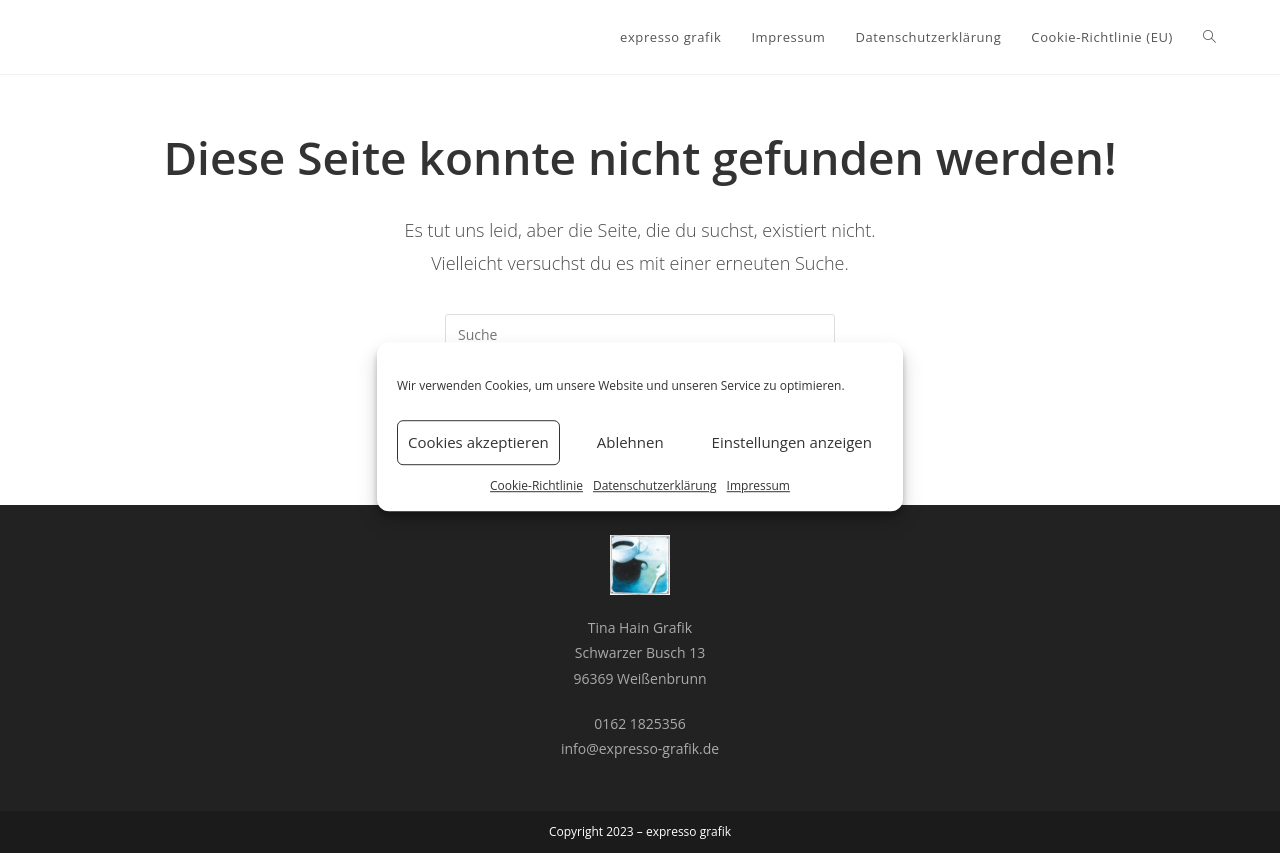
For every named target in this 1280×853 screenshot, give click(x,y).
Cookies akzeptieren (478, 442)
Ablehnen (630, 442)
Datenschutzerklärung (655, 485)
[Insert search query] (640, 334)
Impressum (758, 485)
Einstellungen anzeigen (792, 442)
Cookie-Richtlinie (536, 485)
